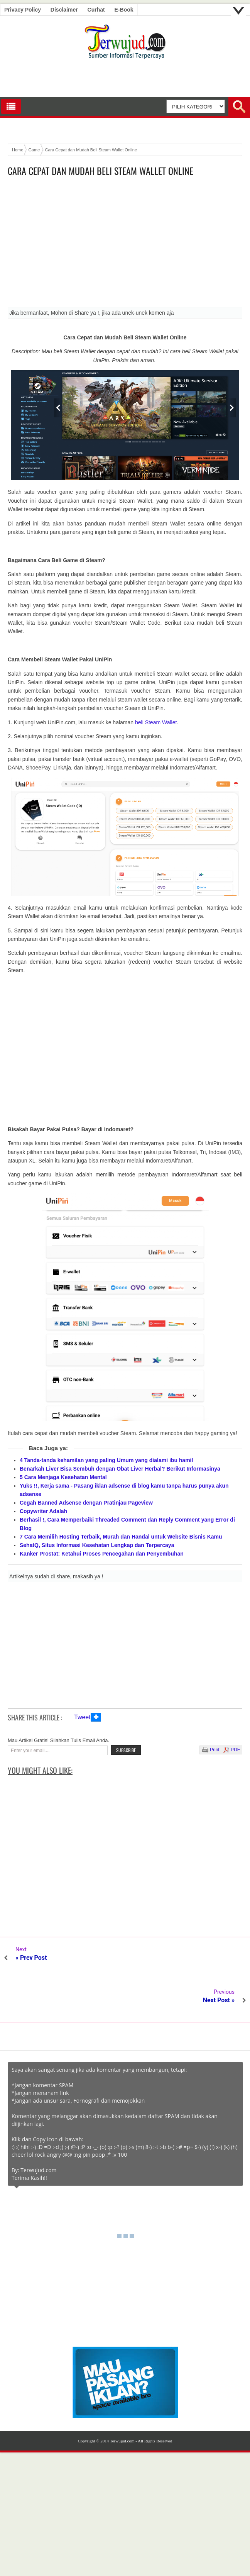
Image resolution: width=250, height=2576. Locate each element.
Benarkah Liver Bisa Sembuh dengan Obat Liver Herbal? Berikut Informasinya (120, 1469)
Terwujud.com (122, 2398)
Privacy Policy (22, 10)
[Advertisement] (125, 244)
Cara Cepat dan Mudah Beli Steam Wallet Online (100, 170)
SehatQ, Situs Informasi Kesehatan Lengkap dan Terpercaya (97, 1545)
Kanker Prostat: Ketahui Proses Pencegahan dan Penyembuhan (102, 1554)
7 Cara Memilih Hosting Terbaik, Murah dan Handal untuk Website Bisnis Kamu (121, 1537)
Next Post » (219, 1957)
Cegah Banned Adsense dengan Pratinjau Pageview (86, 1503)
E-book (124, 10)
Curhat (96, 10)
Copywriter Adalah (43, 1511)
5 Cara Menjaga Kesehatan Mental (63, 1477)
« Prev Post (31, 1957)
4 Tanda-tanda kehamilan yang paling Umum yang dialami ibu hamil (106, 1460)
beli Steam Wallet (156, 722)
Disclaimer (64, 10)
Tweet (82, 1717)
